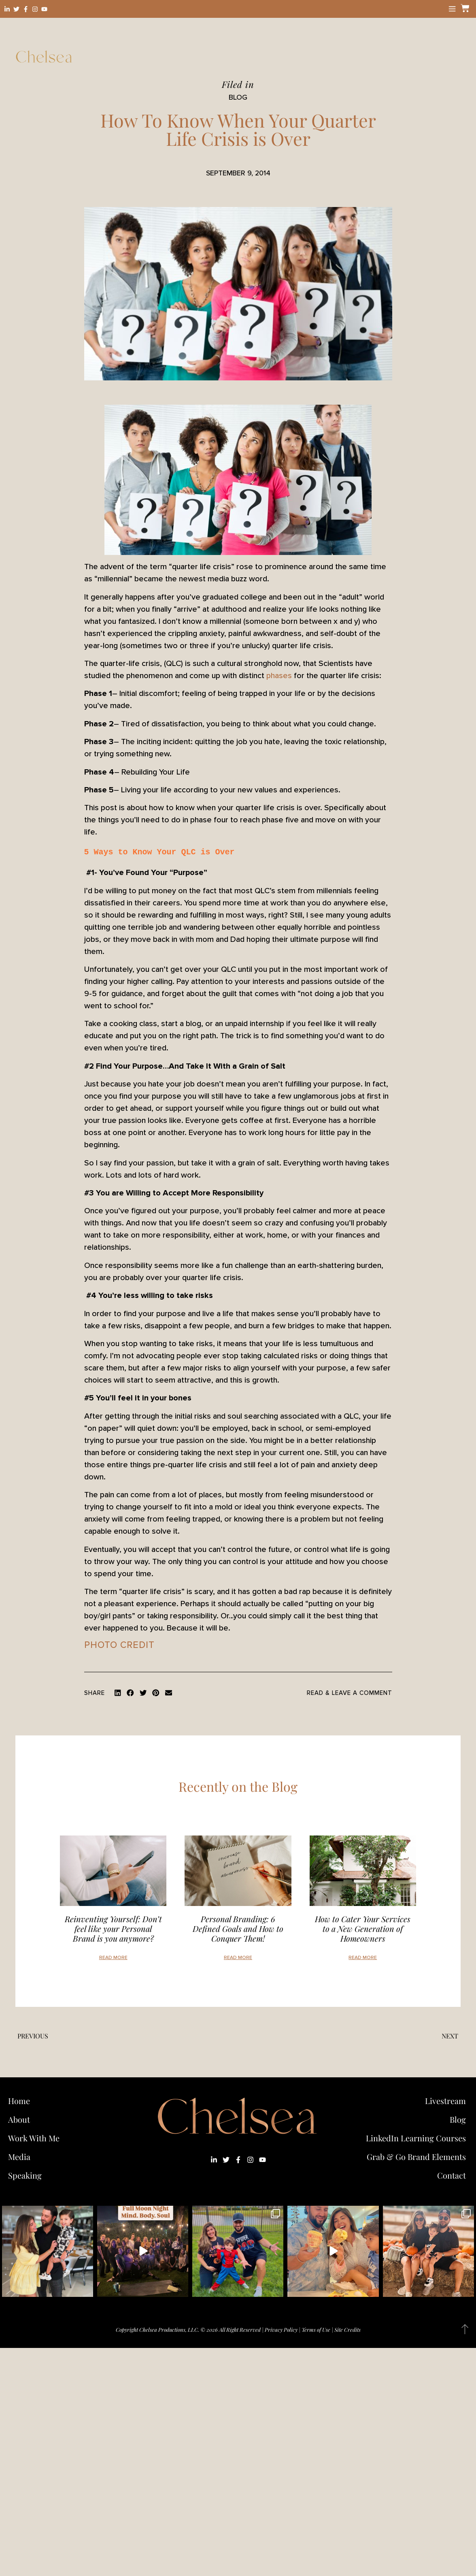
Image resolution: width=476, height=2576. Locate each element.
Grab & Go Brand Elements (416, 2156)
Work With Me (36, 2137)
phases (279, 676)
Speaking (25, 2175)
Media (19, 2156)
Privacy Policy (281, 2329)
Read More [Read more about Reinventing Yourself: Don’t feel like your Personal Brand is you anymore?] (113, 1958)
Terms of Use (316, 2329)
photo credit (119, 1645)
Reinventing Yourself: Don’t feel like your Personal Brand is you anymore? (113, 1928)
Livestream (445, 2100)
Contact (451, 2175)
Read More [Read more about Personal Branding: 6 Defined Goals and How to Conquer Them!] (238, 1958)
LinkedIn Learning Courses (416, 2137)
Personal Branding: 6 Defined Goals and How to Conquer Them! (238, 1928)
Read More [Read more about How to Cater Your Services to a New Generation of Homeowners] (362, 1958)
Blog (458, 2119)
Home (19, 2100)
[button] (117, 1692)
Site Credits (347, 2329)
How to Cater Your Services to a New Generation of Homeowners (362, 1928)
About (19, 2119)
